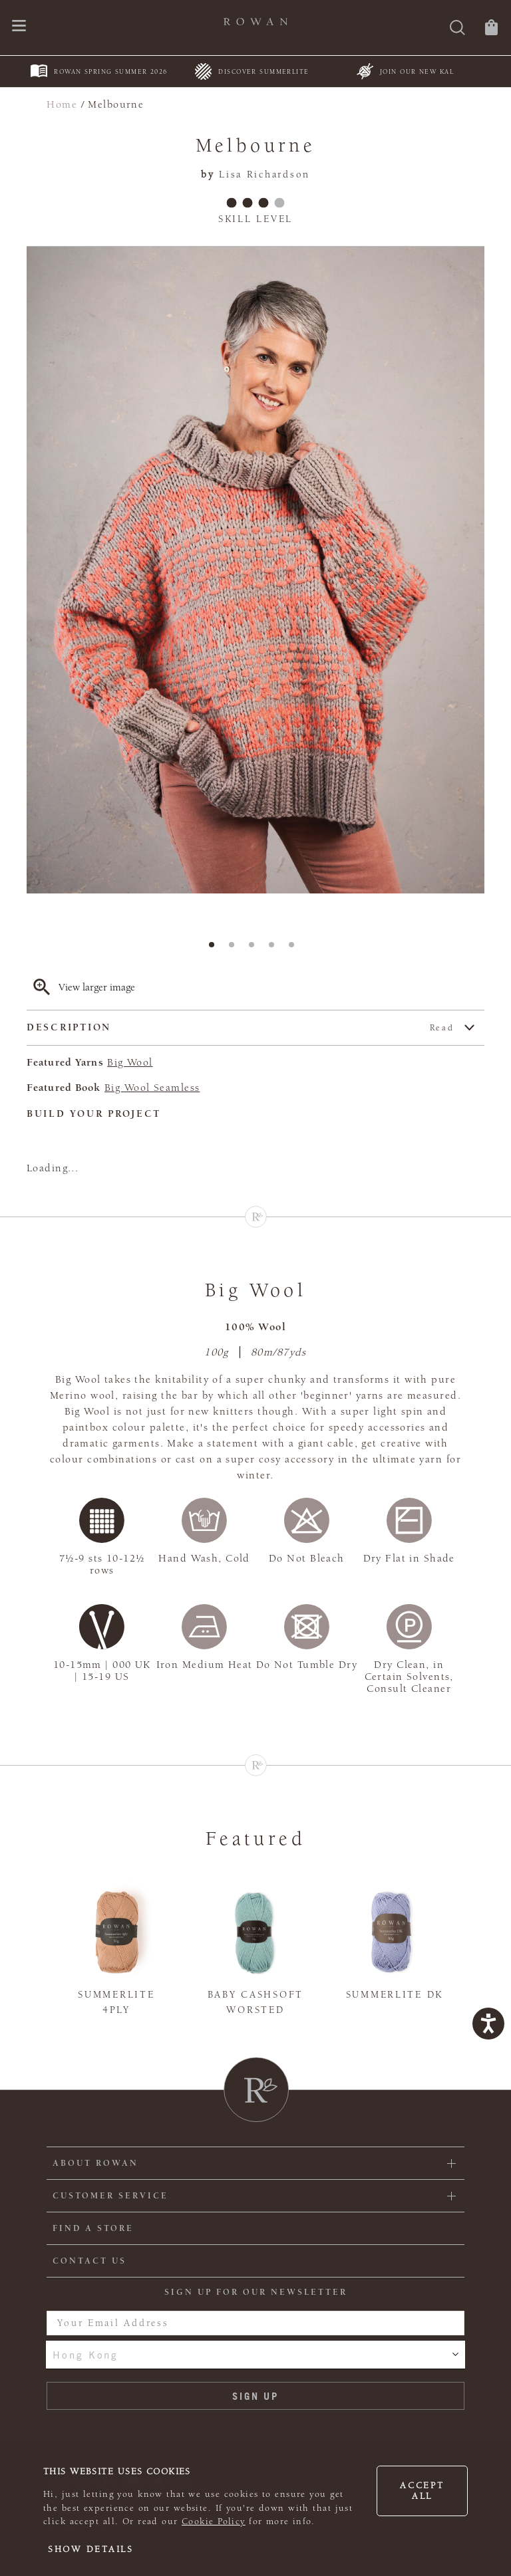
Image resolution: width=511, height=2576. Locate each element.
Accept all (422, 2491)
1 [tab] (215, 948)
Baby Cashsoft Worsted (255, 2002)
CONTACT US (89, 2261)
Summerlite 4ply (116, 2002)
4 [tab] (275, 948)
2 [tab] (235, 948)
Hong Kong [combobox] (85, 2355)
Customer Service (110, 2195)
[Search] (457, 29)
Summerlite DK (394, 1994)
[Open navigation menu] (19, 27)
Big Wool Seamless (152, 1088)
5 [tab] (295, 948)
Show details (91, 2549)
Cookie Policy (214, 2521)
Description (240, 1028)
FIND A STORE (93, 2228)
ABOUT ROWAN (95, 2163)
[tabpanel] (255, 570)
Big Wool (129, 1062)
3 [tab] (255, 948)
